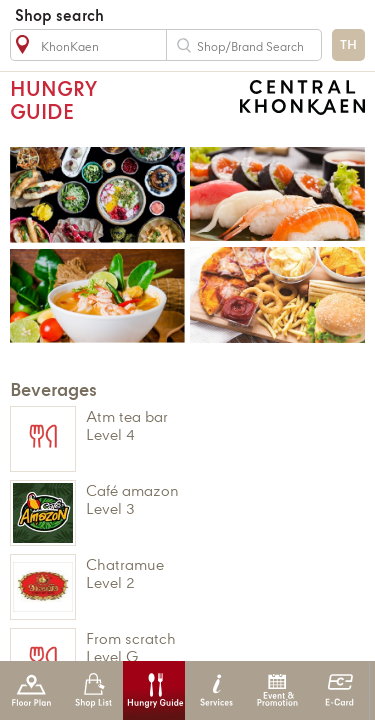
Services (216, 690)
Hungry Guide (154, 690)
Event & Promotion (277, 690)
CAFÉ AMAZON (217, 499)
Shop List (93, 690)
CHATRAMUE (217, 573)
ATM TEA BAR (217, 425)
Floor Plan (31, 690)
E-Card (339, 690)
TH (348, 45)
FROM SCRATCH (217, 647)
